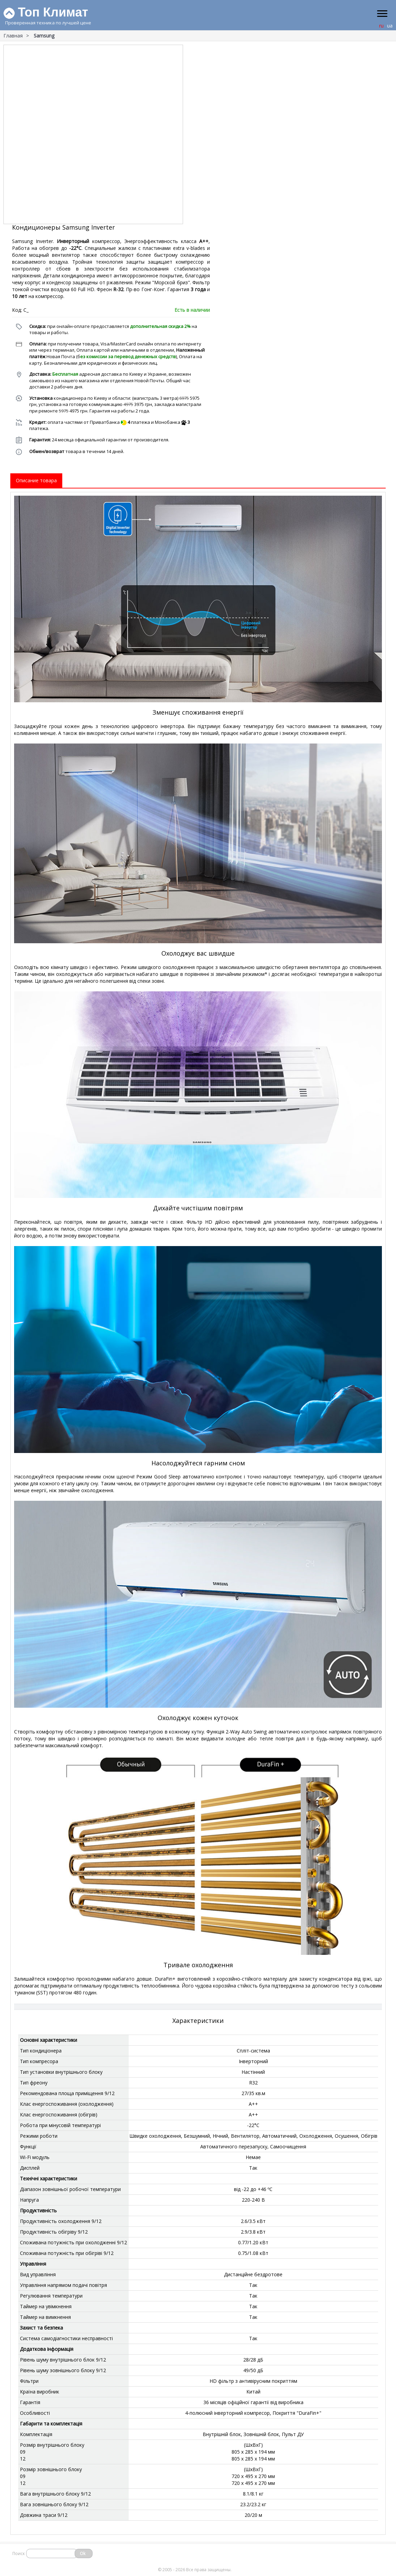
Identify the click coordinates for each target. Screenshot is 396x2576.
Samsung (44, 35)
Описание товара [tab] (36, 480)
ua (390, 25)
